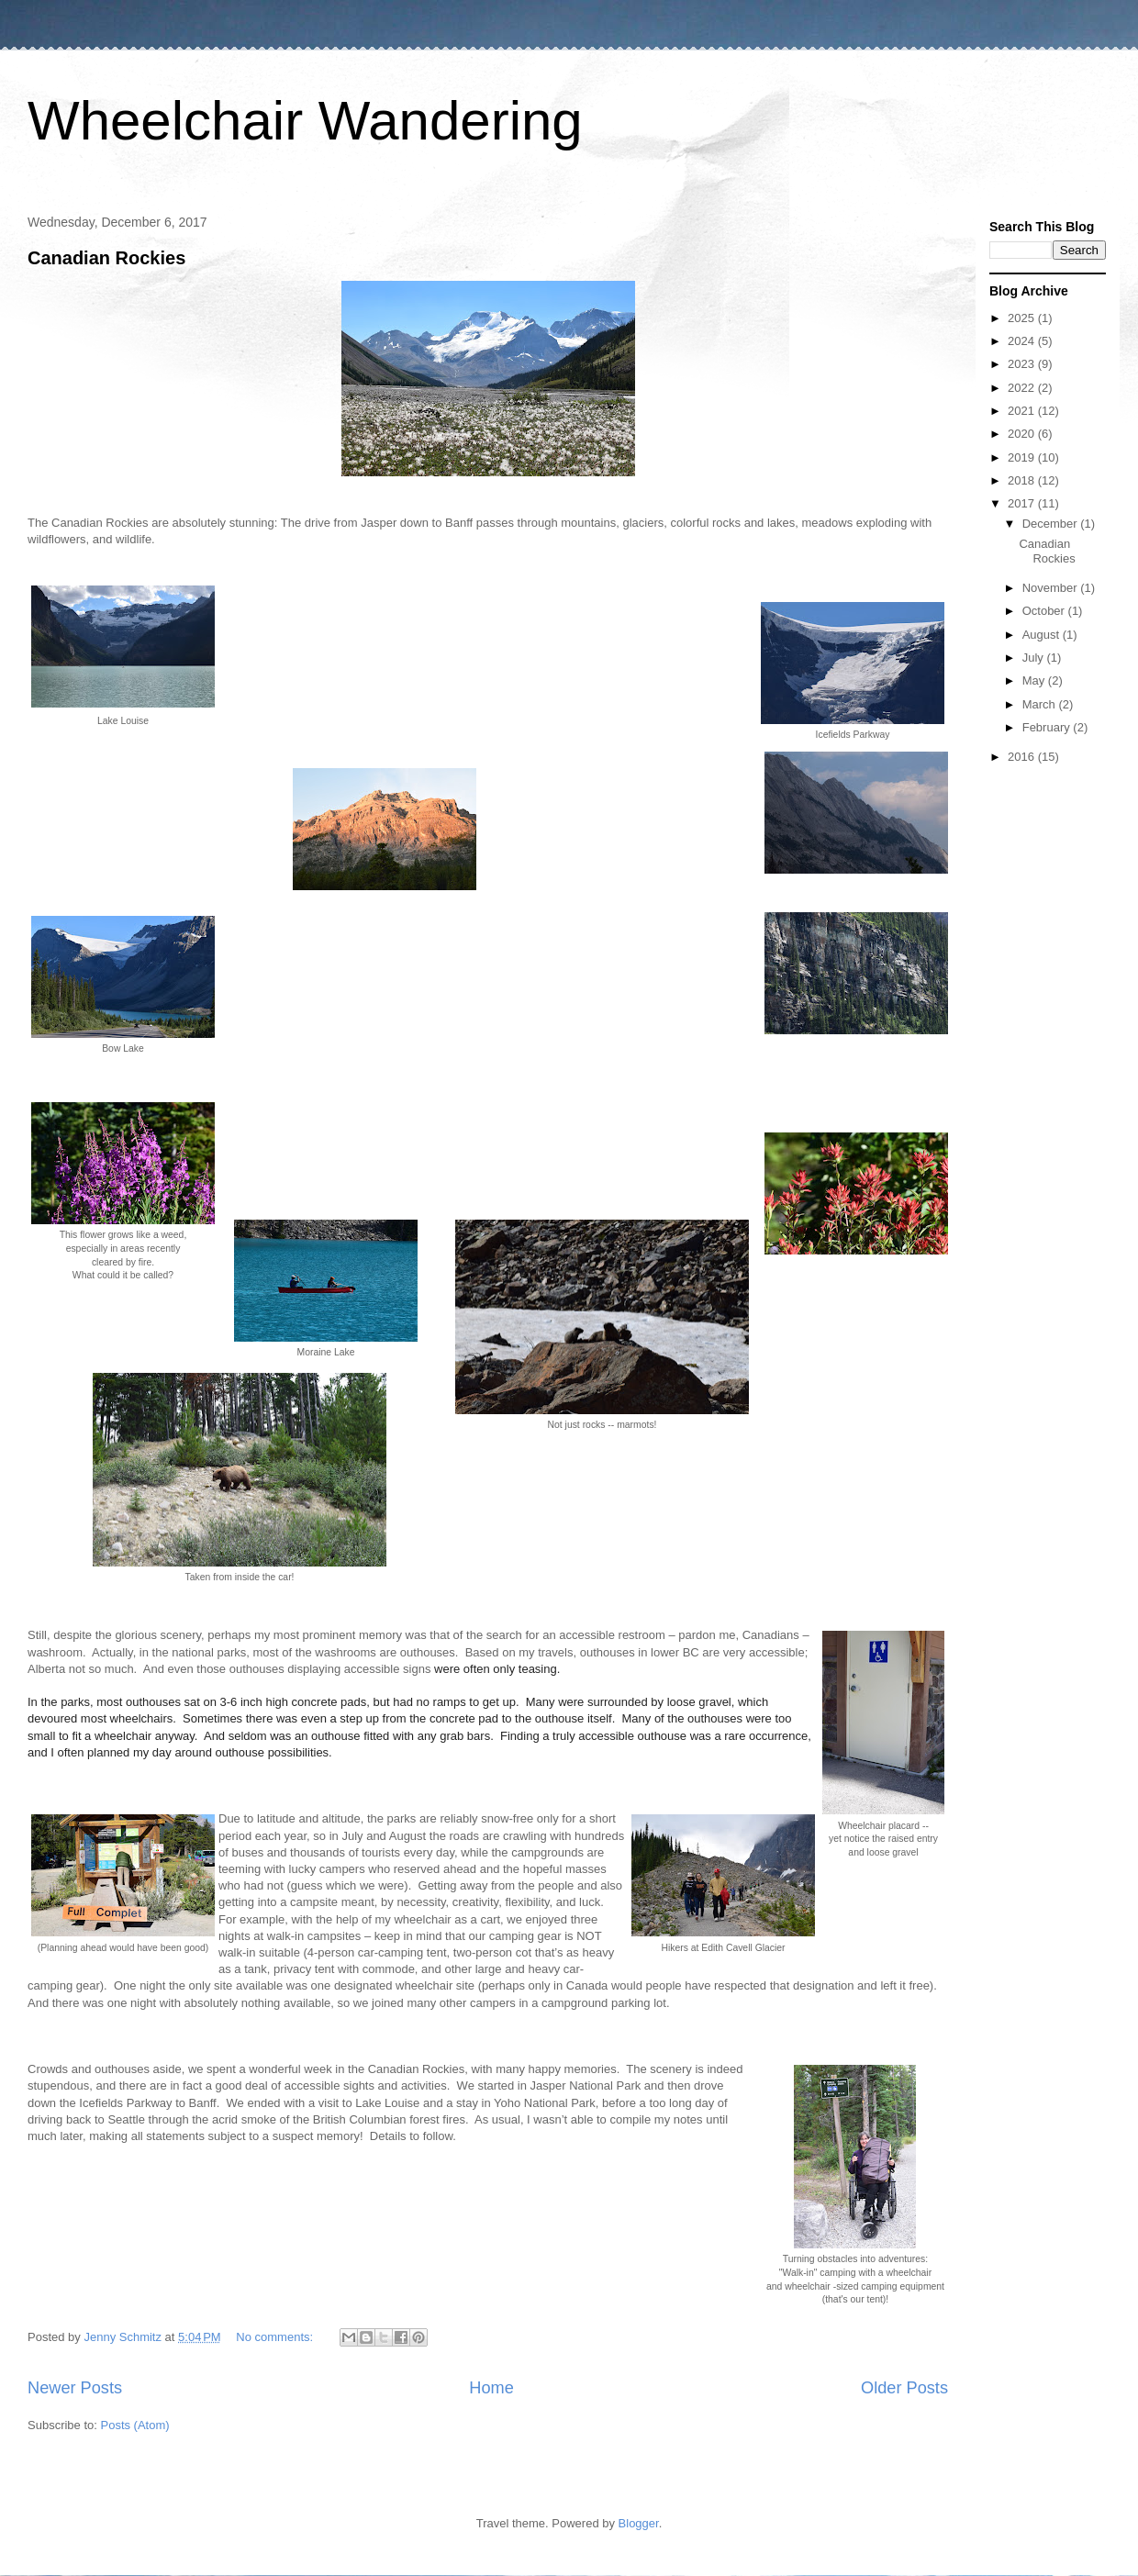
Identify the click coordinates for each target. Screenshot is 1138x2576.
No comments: (276, 2337)
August (1042, 634)
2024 (1023, 341)
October (1045, 611)
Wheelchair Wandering (305, 120)
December (1051, 523)
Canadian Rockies (106, 258)
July (1034, 657)
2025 (1023, 318)
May (1035, 680)
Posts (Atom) (135, 2425)
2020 (1023, 433)
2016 (1023, 757)
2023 (1023, 364)
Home (491, 2388)
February (1048, 727)
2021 (1023, 411)
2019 (1023, 457)
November (1051, 588)
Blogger (639, 2523)
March (1040, 704)
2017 (1023, 503)
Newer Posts (75, 2388)
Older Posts (904, 2388)
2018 (1023, 480)
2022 (1023, 388)
